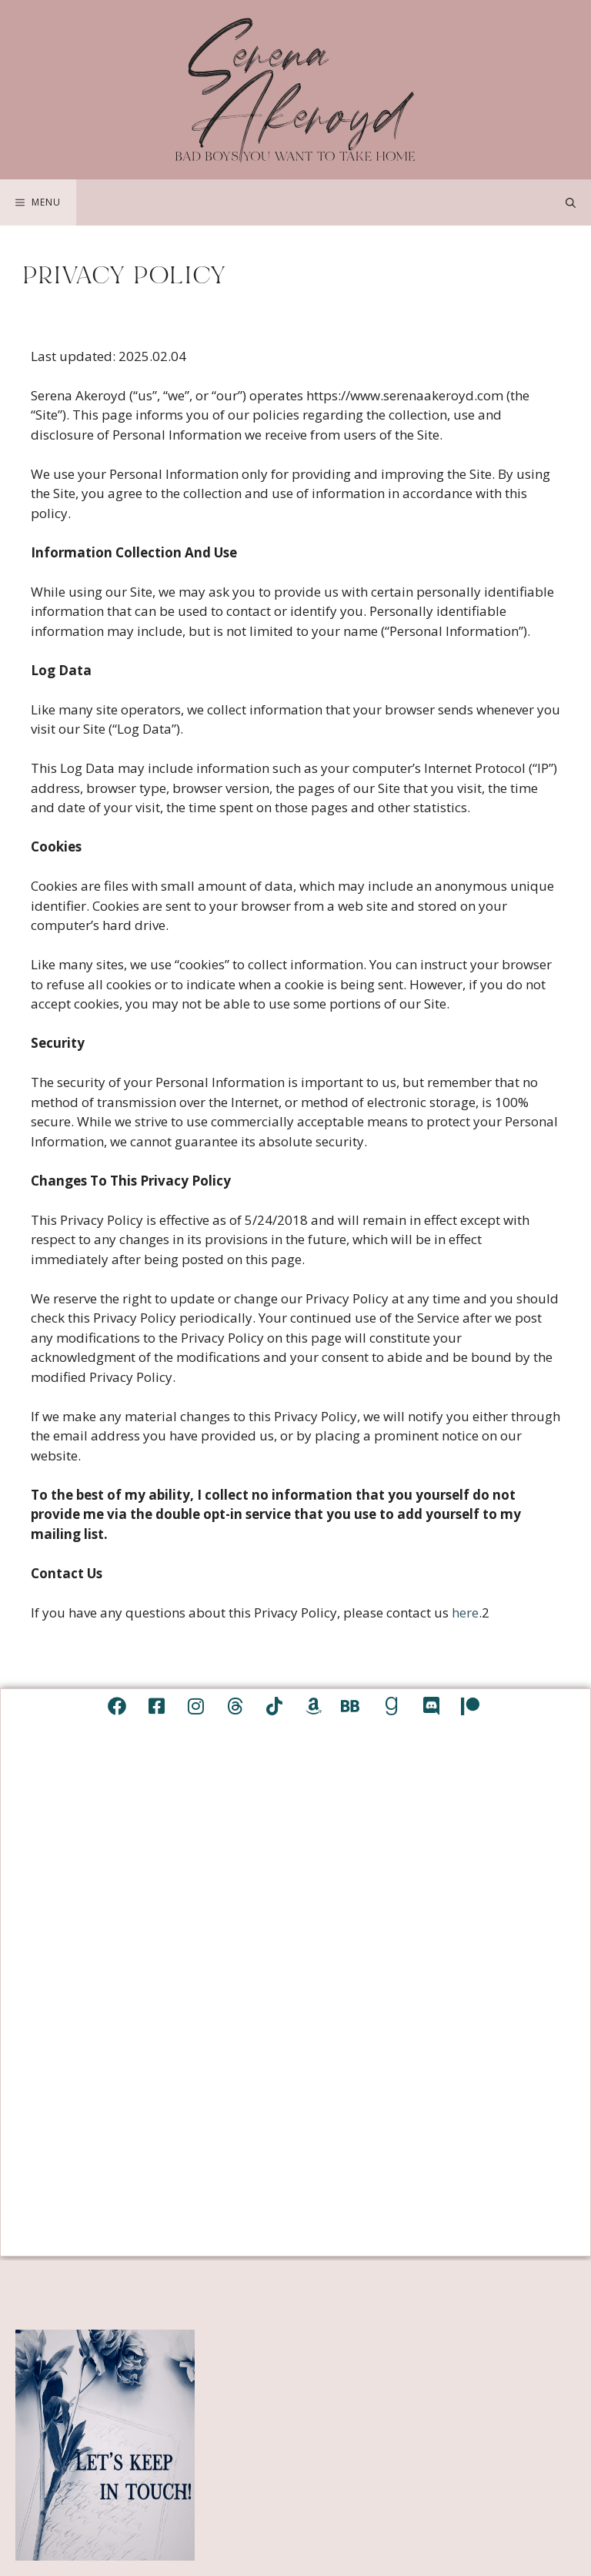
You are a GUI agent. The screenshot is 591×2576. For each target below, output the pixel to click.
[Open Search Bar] (570, 202)
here (465, 1612)
